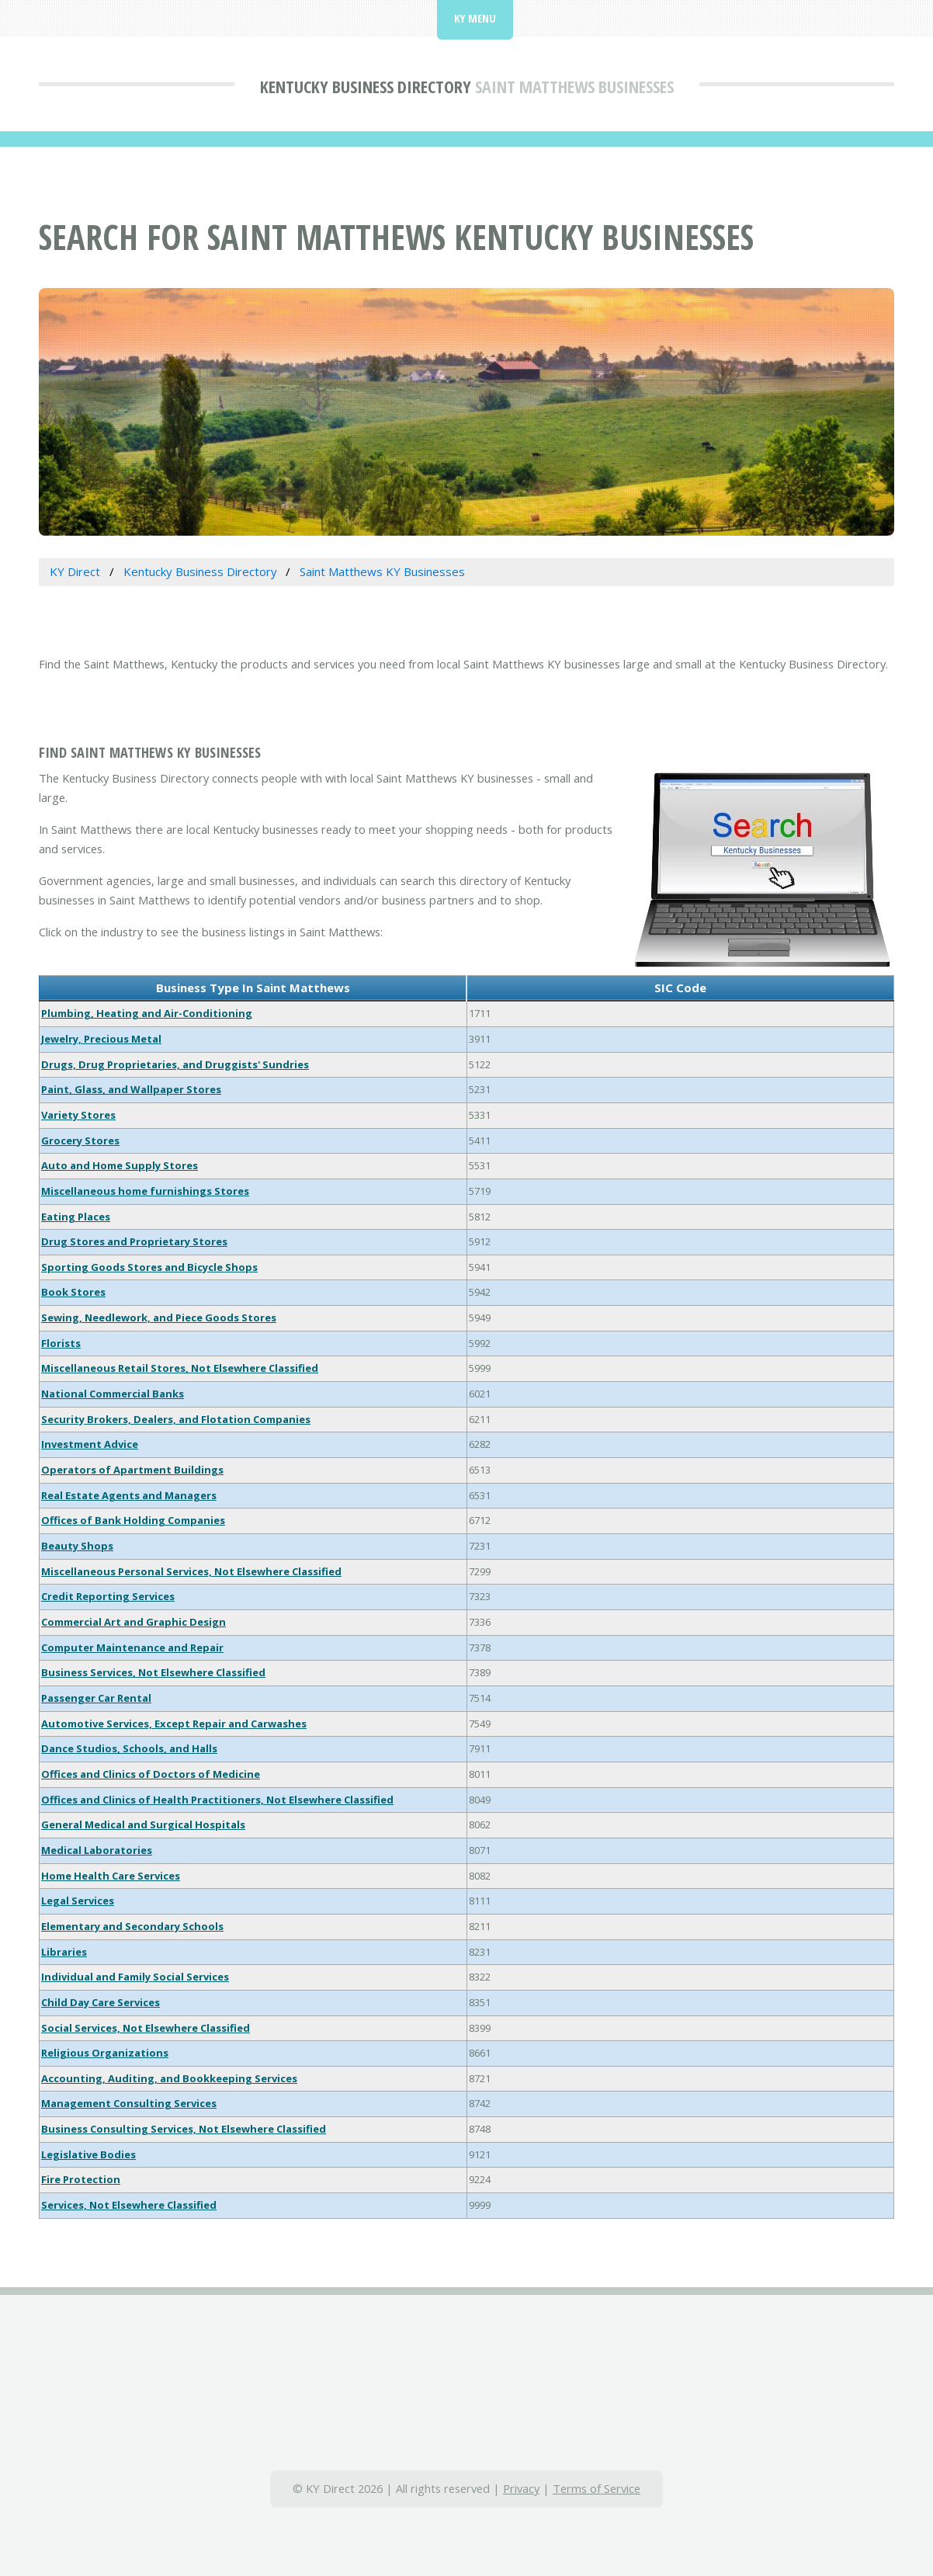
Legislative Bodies (88, 2154)
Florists (61, 1343)
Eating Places (75, 1217)
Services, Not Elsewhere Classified (129, 2205)
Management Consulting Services (129, 2103)
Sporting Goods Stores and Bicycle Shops (149, 1267)
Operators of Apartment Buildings (132, 1470)
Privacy (521, 2488)
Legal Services (77, 1901)
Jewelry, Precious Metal (101, 1039)
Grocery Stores (80, 1140)
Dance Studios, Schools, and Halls (129, 1748)
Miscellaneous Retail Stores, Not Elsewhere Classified (179, 1368)
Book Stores (73, 1292)
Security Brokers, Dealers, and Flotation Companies (175, 1419)
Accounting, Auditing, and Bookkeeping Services (169, 2078)
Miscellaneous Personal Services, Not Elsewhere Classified (191, 1571)
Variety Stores (78, 1115)
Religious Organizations (104, 2053)
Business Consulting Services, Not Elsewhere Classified (183, 2129)
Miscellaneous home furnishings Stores (145, 1191)
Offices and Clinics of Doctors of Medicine (150, 1774)
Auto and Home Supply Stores (119, 1165)
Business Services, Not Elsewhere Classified (153, 1672)
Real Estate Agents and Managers (129, 1495)
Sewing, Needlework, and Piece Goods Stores (158, 1317)
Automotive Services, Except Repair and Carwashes (174, 1724)
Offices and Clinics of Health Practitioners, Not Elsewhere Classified (217, 1800)
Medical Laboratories (96, 1850)
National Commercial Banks (112, 1394)
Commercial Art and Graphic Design (133, 1622)
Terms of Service (596, 2488)
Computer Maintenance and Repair (132, 1647)
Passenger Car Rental (96, 1698)
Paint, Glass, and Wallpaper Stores (131, 1089)
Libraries (64, 1952)
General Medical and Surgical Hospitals (143, 1824)
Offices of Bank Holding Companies (133, 1520)
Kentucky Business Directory (365, 86)
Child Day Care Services (100, 2002)
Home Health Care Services (110, 1876)
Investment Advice (89, 1444)
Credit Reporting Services (108, 1596)
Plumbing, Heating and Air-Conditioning (146, 1013)
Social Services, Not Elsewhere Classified (145, 2028)
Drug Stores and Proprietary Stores (134, 1241)
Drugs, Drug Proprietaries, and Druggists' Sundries (175, 1064)
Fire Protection (80, 2179)
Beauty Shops (77, 1546)
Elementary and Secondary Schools (132, 1926)
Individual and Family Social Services (135, 1977)
